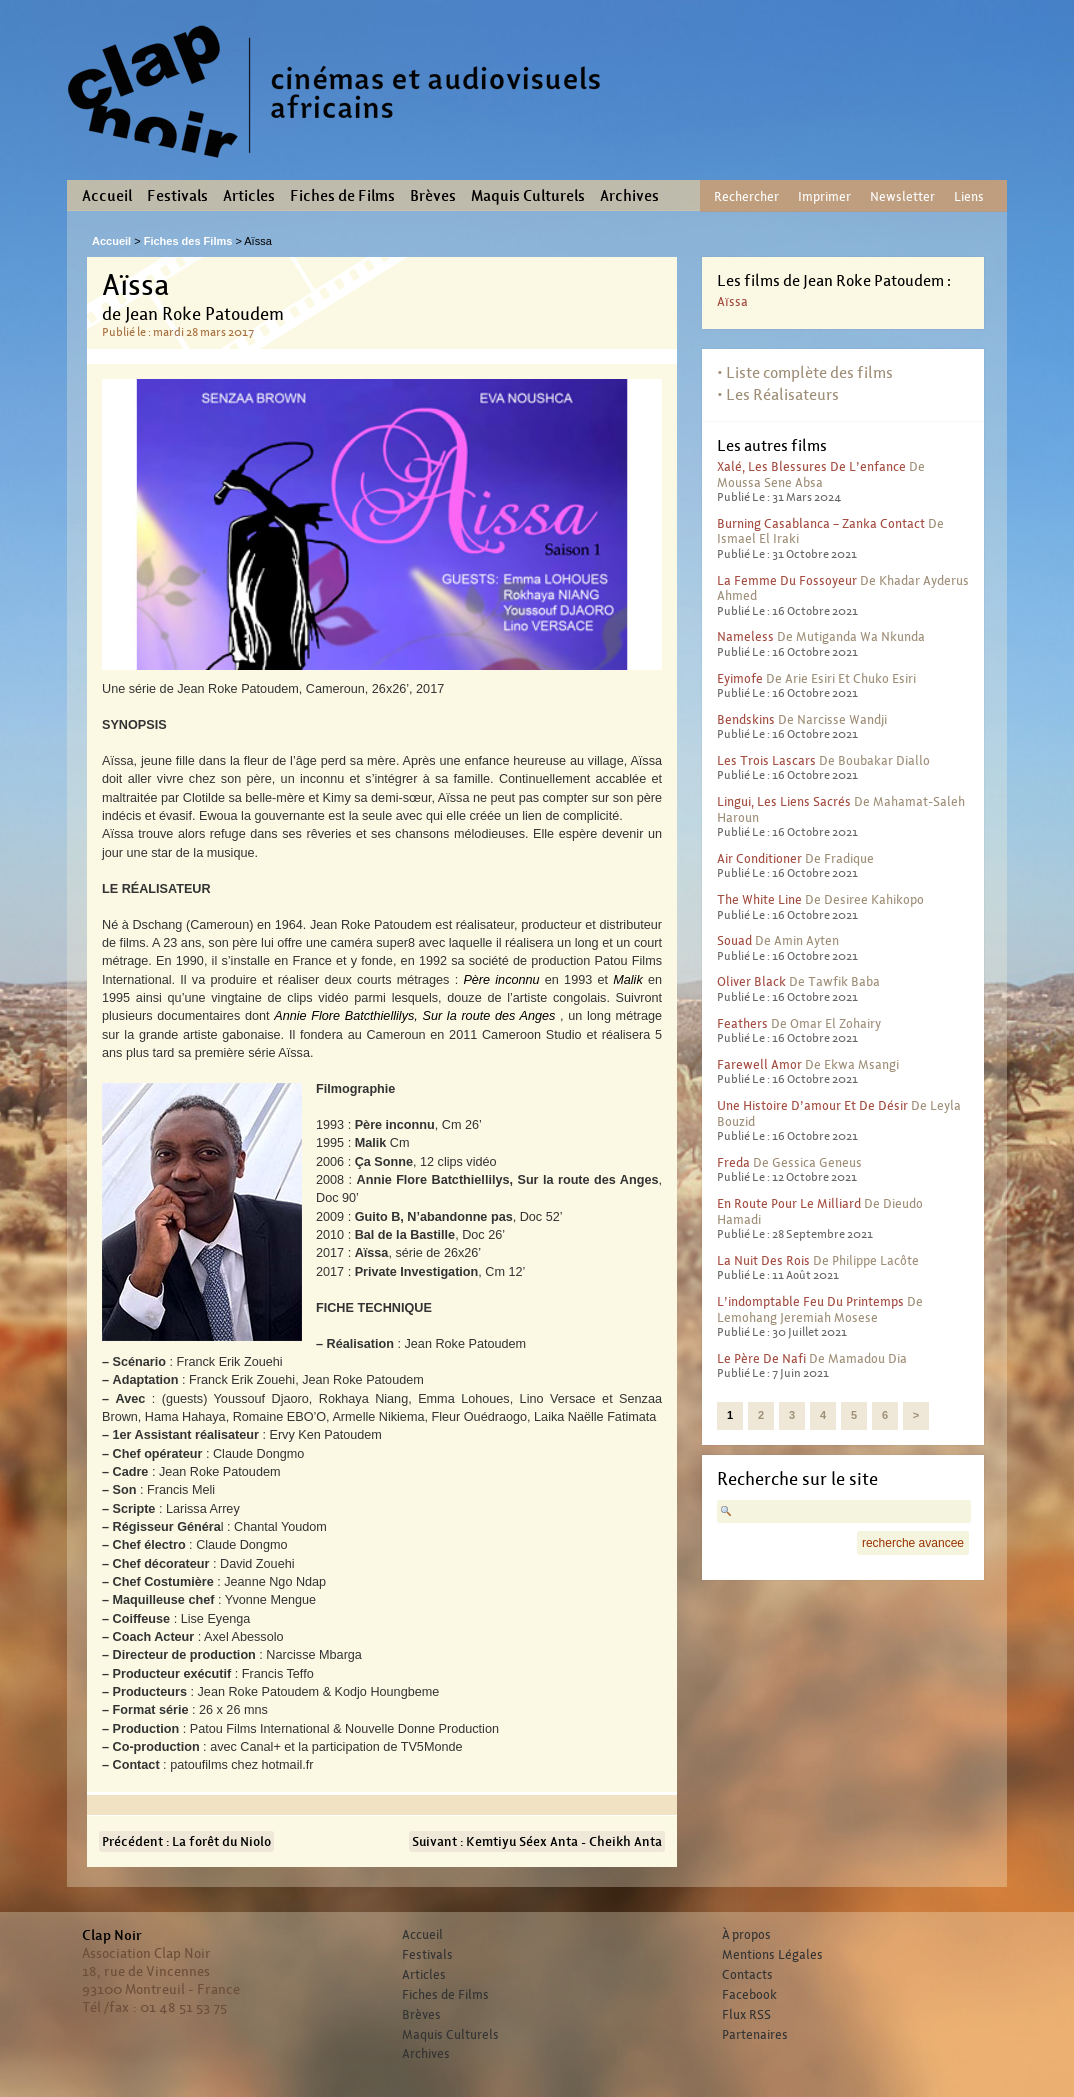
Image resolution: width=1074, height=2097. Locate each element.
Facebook (749, 1995)
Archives (629, 196)
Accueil (107, 196)
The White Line (759, 899)
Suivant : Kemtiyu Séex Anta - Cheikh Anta (537, 1841)
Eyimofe (740, 678)
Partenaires (755, 2035)
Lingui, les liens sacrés (784, 801)
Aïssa (732, 301)
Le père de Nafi (761, 1358)
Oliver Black (751, 981)
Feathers (742, 1023)
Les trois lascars (766, 760)
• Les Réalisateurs (778, 394)
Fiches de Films (342, 196)
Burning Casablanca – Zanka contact (821, 523)
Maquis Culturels (528, 196)
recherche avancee (913, 1543)
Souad (734, 940)
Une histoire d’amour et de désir (812, 1105)
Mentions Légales (772, 1955)
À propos (746, 1935)
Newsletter (902, 196)
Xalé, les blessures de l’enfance (811, 466)
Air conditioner (759, 858)
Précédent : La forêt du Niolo (186, 1841)
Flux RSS (746, 2015)
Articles (249, 196)
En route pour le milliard (789, 1203)
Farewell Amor (759, 1064)
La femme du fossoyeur (787, 580)
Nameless (745, 636)
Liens (969, 196)
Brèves (433, 196)
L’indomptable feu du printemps (810, 1301)
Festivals (177, 196)
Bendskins (746, 719)
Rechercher (746, 196)
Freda (733, 1162)
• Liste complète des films (805, 372)
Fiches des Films (188, 241)
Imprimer (824, 196)
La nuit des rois (763, 1260)
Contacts (747, 1975)
